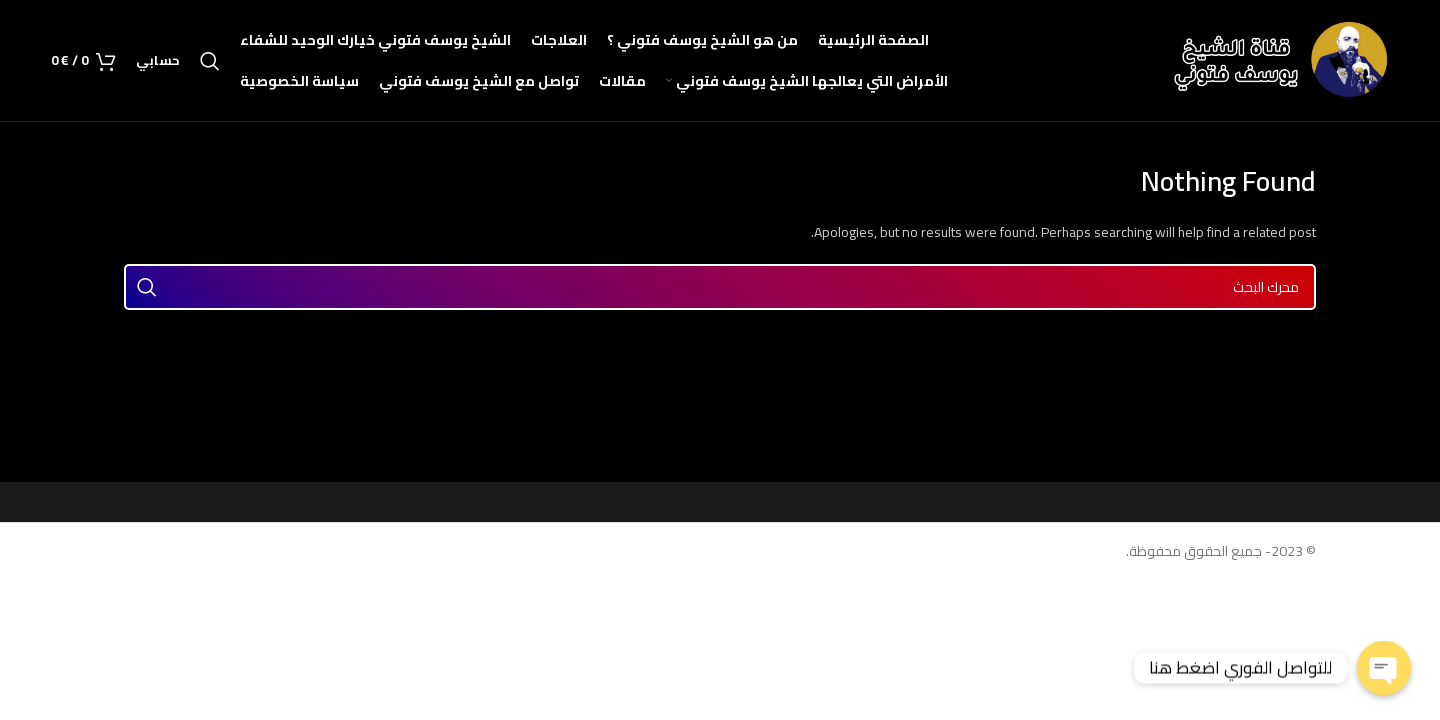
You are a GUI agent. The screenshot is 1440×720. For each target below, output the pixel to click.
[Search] (210, 61)
